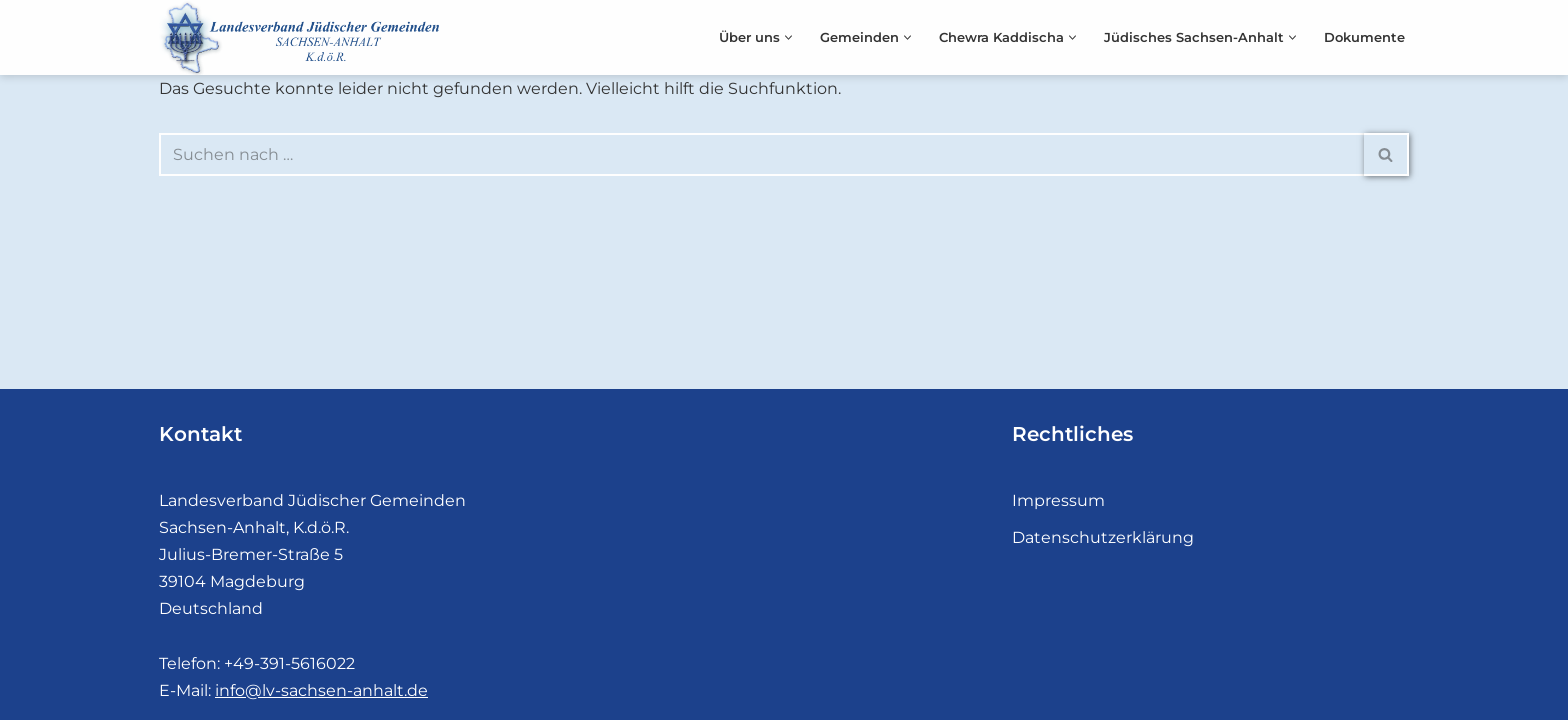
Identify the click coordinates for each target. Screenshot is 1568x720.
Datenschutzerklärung (1103, 537)
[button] (788, 37)
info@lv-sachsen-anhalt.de (321, 690)
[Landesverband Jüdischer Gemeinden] (304, 37)
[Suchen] (761, 154)
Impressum (1058, 500)
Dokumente (1364, 37)
